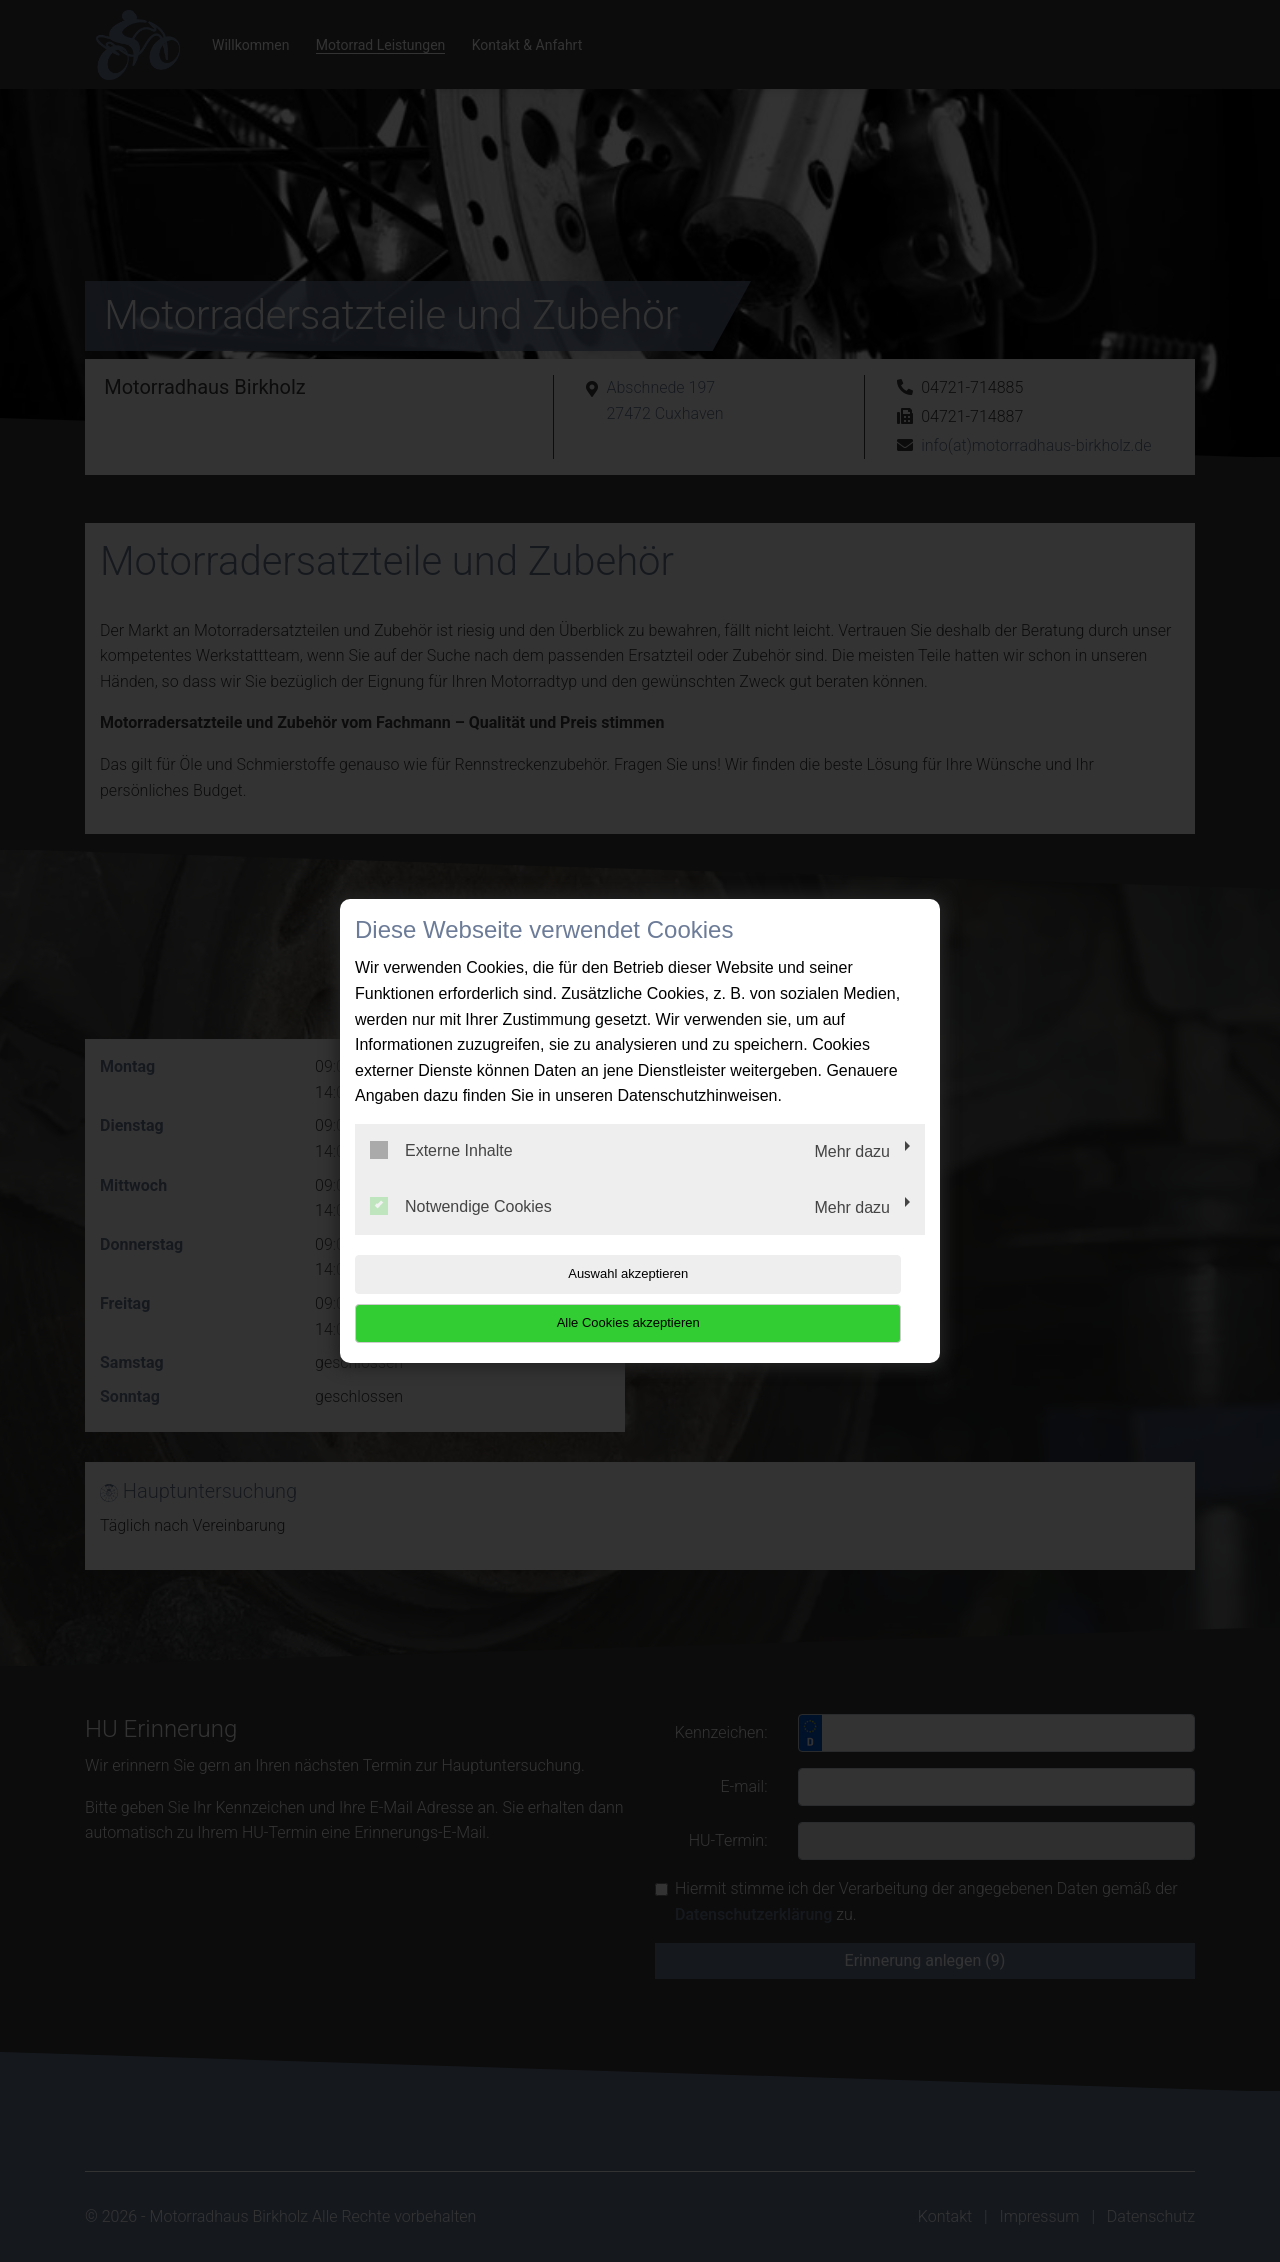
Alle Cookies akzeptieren (796, 1298)
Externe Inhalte (441, 1175)
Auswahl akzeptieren (483, 1298)
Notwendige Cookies (461, 1230)
